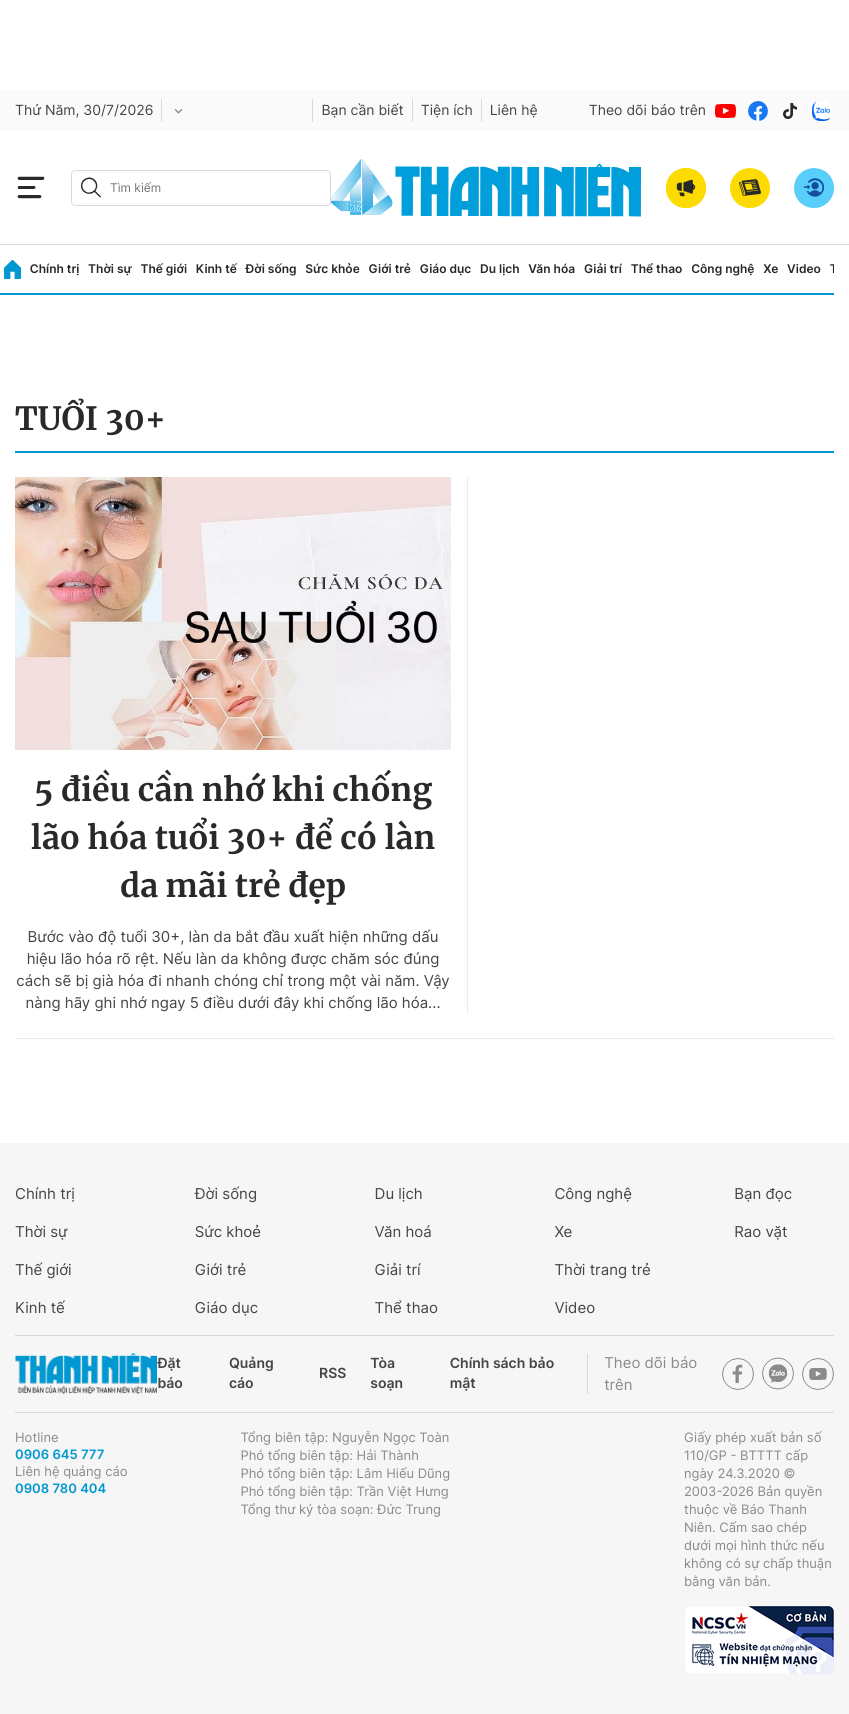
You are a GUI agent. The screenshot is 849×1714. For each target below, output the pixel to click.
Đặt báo (169, 1373)
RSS (332, 1373)
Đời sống (271, 268)
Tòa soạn (386, 1373)
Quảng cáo (251, 1373)
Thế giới (163, 268)
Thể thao (657, 268)
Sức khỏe (332, 268)
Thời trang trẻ (602, 1269)
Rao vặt (760, 1231)
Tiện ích (447, 110)
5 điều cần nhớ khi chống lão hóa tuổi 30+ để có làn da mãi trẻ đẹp (233, 838)
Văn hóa (551, 268)
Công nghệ (722, 268)
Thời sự (110, 268)
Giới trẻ (390, 268)
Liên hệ (514, 110)
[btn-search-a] (91, 187)
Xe (770, 268)
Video (804, 268)
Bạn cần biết (362, 110)
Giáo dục (446, 268)
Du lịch (500, 268)
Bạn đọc (763, 1193)
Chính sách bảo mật (502, 1373)
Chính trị (55, 268)
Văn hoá (403, 1231)
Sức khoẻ (228, 1231)
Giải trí (603, 268)
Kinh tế (216, 268)
